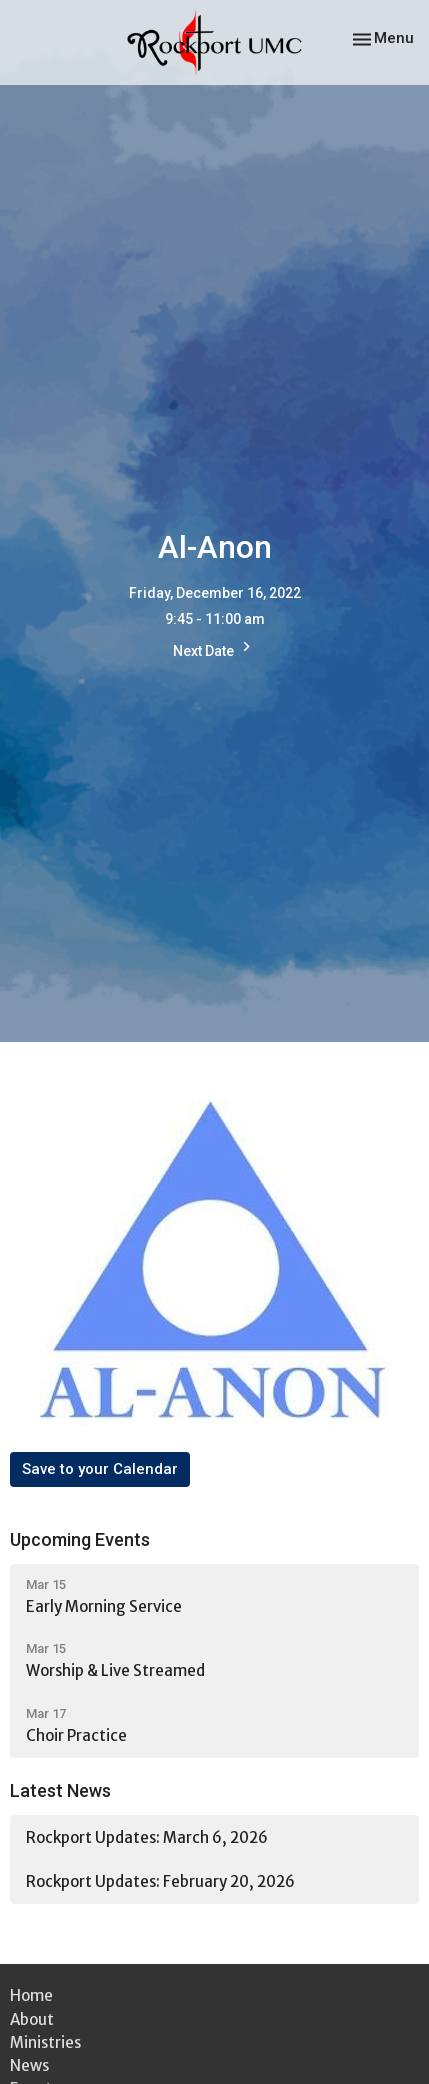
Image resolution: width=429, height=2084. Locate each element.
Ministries (45, 2042)
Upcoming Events (80, 1539)
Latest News (60, 1790)
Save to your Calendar (100, 1469)
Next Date (214, 648)
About (32, 2019)
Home (31, 1995)
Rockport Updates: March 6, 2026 (147, 1837)
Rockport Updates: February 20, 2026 (160, 1881)
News (29, 2065)
